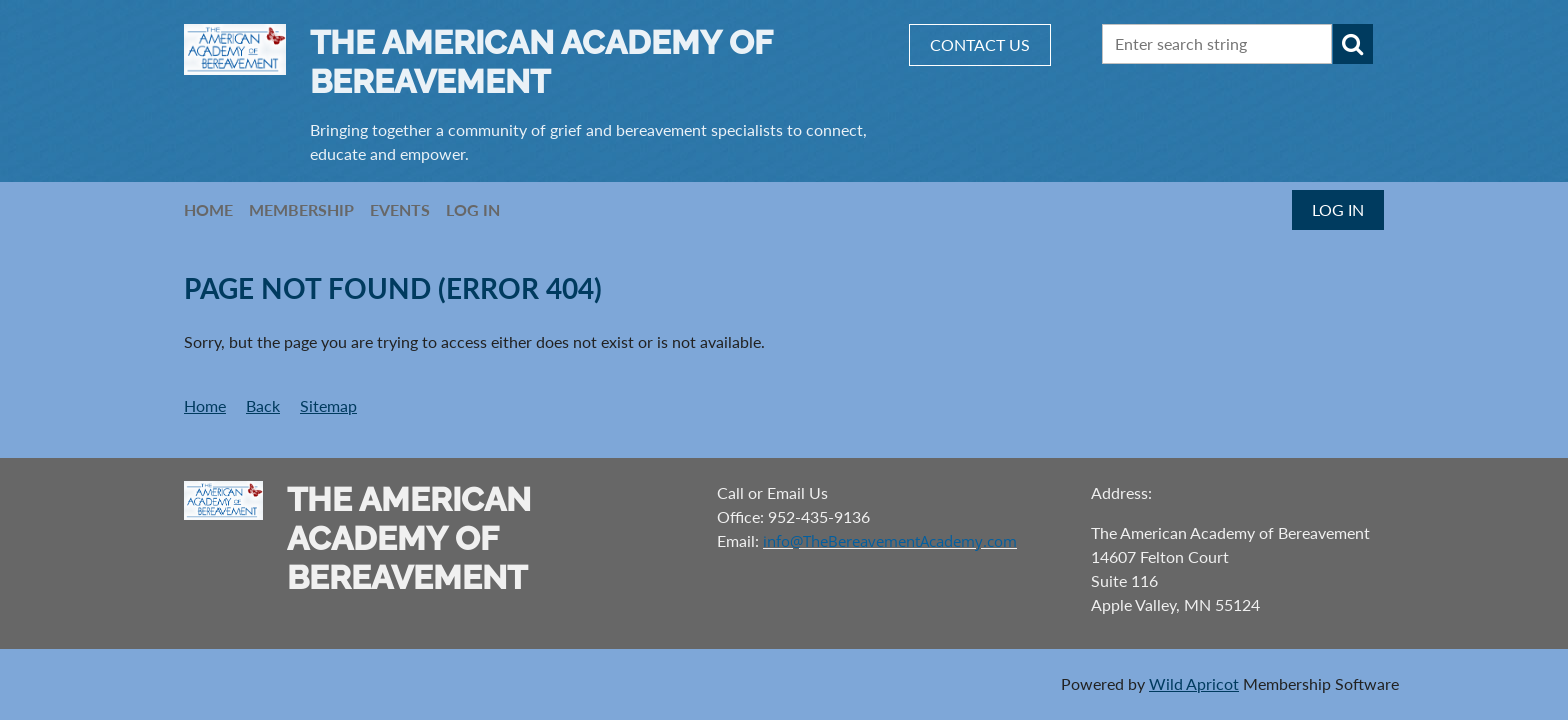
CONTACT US (980, 44)
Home (205, 405)
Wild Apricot (1194, 683)
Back (263, 405)
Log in (1338, 209)
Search (1353, 44)
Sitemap (328, 405)
